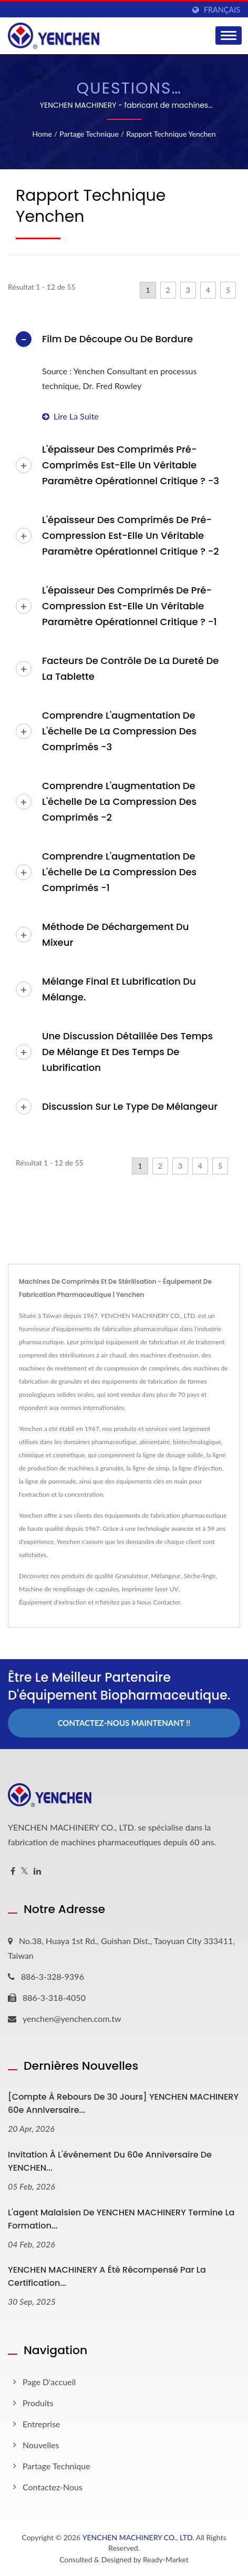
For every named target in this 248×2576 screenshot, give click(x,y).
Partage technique (89, 133)
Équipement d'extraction (53, 1602)
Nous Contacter (159, 1602)
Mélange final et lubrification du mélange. (119, 989)
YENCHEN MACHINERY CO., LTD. (138, 2537)
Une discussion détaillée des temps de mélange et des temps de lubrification (127, 1051)
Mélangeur (165, 1576)
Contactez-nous (52, 2487)
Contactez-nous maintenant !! (124, 1722)
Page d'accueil (49, 2382)
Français (222, 10)
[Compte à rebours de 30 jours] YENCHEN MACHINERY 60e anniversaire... (123, 2103)
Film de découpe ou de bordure (117, 338)
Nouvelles (41, 2445)
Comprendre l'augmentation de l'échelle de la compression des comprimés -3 (119, 731)
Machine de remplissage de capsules (69, 1589)
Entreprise (41, 2424)
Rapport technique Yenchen (170, 133)
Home (42, 133)
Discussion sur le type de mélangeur (130, 1106)
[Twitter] (24, 1871)
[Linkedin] (37, 1871)
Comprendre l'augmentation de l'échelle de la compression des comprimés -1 (119, 872)
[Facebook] (13, 1871)
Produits (38, 2403)
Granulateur (131, 1576)
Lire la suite (70, 416)
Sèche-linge (199, 1576)
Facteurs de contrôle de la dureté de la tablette (130, 668)
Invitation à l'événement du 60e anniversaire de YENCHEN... (110, 2161)
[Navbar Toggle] (228, 35)
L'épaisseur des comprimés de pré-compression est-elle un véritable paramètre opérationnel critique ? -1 (129, 606)
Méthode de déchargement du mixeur (115, 934)
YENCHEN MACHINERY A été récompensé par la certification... (107, 2276)
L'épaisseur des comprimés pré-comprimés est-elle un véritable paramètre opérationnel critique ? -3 (130, 465)
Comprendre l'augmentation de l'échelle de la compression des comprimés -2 (119, 801)
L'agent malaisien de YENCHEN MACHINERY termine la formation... (121, 2219)
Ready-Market (166, 2559)
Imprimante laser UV (150, 1589)
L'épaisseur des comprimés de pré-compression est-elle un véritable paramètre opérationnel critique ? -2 (130, 535)
